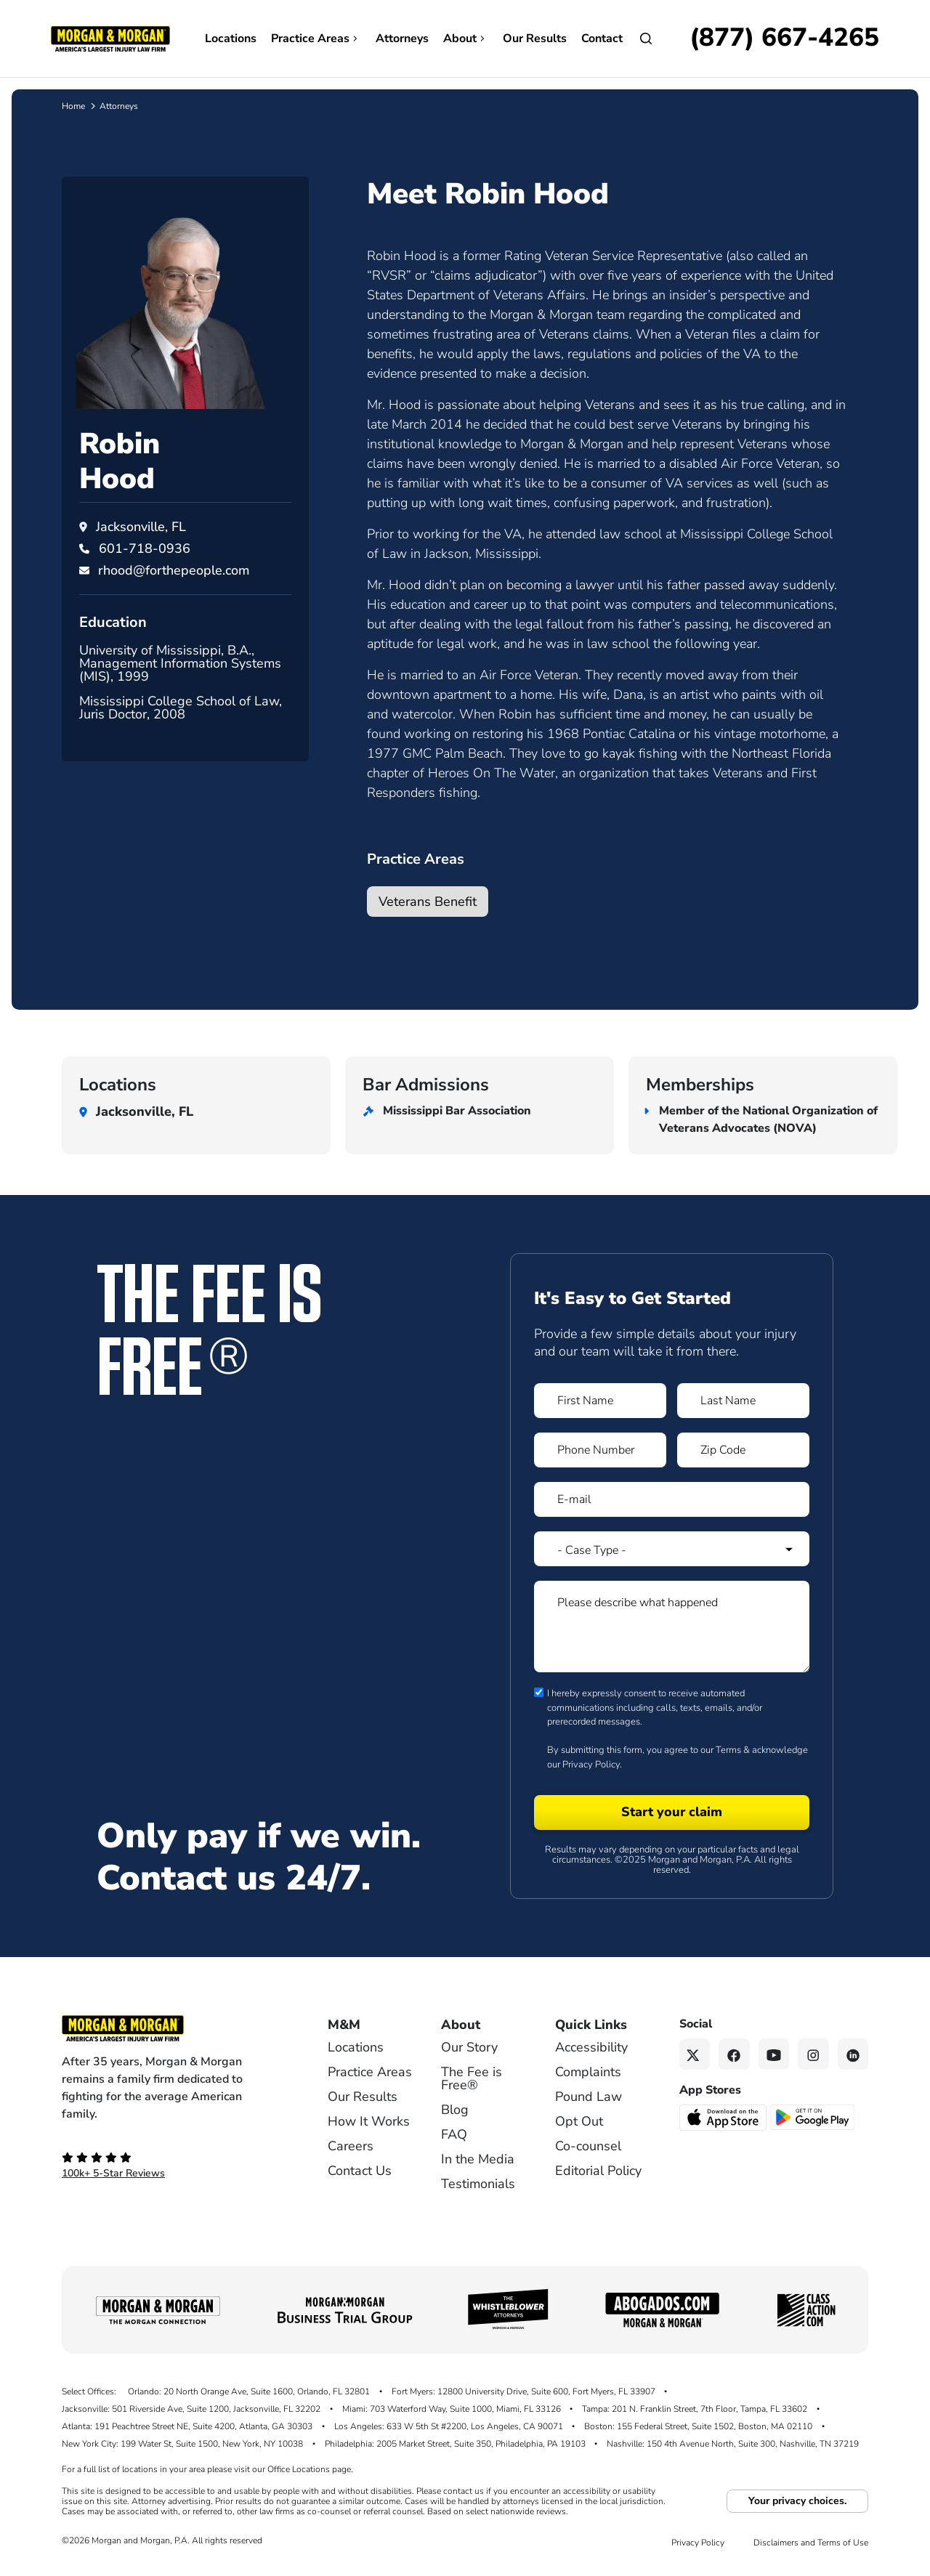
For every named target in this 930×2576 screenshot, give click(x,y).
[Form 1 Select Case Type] (671, 1548)
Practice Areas (316, 38)
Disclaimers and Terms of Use (810, 2542)
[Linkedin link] (853, 2054)
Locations (230, 38)
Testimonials (478, 2183)
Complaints (588, 2071)
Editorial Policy (598, 2170)
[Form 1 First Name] (600, 1400)
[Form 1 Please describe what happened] (671, 1626)
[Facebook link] (734, 2054)
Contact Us (360, 2170)
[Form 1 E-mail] (671, 1499)
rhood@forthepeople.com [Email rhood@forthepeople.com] (174, 570)
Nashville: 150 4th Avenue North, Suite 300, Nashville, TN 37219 (733, 2444)
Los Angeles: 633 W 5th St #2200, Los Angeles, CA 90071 (448, 2426)
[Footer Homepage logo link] (171, 2028)
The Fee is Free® (471, 2078)
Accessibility (591, 2047)
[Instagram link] (813, 2054)
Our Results (535, 38)
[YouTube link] (774, 2054)
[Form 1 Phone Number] (600, 1450)
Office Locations (298, 2469)
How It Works (369, 2121)
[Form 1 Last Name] (743, 1400)
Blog (455, 2109)
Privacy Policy (591, 1764)
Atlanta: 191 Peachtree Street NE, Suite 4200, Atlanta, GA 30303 (187, 2426)
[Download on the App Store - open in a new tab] (724, 2116)
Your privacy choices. (797, 2501)
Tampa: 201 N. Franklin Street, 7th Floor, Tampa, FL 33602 (694, 2409)
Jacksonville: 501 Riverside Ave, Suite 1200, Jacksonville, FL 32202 (191, 2409)
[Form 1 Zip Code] (743, 1450)
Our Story (469, 2047)
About (465, 38)
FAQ (454, 2134)
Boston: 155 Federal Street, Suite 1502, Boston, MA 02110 (698, 2426)
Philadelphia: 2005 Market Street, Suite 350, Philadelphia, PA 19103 (455, 2444)
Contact (602, 38)
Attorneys (402, 38)
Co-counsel (588, 2145)
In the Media (477, 2159)
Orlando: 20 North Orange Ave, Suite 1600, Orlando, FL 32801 (249, 2391)
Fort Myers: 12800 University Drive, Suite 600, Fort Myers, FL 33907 (523, 2391)
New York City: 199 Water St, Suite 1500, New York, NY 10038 (182, 2444)
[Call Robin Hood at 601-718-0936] (144, 548)
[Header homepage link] (110, 38)
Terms (728, 1750)
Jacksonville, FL (141, 526)
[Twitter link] (695, 2054)
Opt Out (579, 2121)
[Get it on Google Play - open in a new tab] (813, 2116)
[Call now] (784, 38)
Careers (350, 2145)
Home (73, 106)
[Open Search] (646, 38)
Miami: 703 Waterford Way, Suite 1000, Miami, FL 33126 (451, 2409)
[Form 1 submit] (671, 1812)
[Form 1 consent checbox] (538, 1692)
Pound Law (588, 2096)
